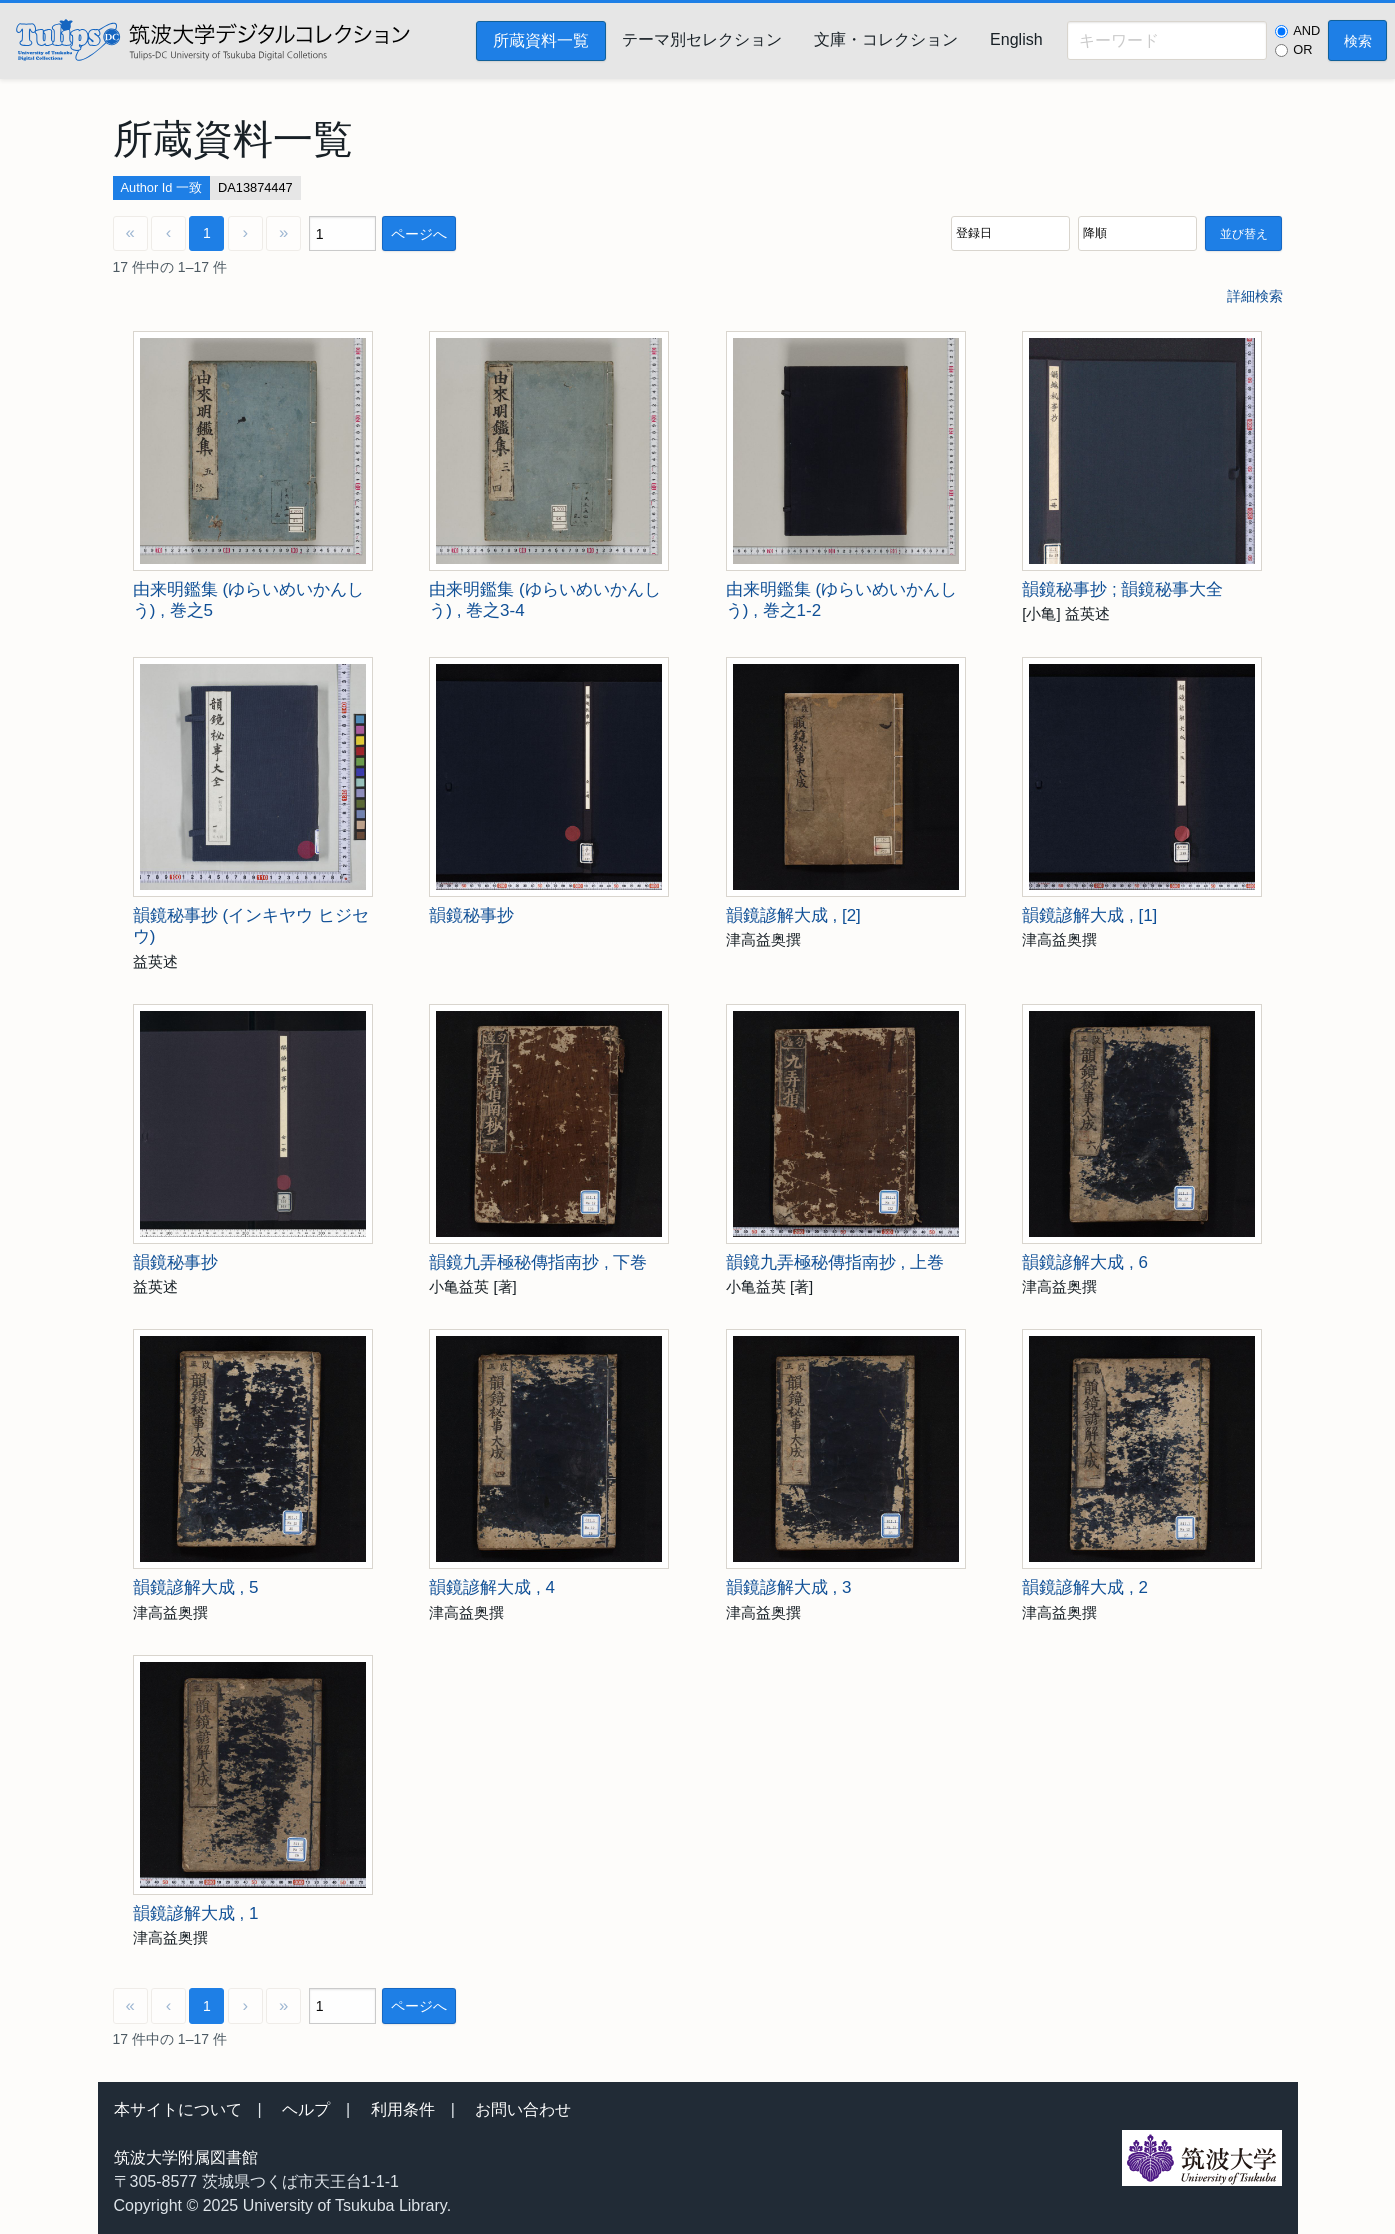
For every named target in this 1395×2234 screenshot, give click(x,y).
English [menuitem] (1016, 39)
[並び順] (1010, 233)
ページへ (419, 234)
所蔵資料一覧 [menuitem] (541, 40)
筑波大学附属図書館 (186, 2157)
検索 (1358, 41)
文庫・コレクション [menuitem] (886, 39)
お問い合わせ (523, 2109)
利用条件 (403, 2109)
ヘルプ (306, 2109)
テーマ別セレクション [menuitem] (702, 39)
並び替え (1244, 234)
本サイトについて (178, 2109)
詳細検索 (1255, 296)
